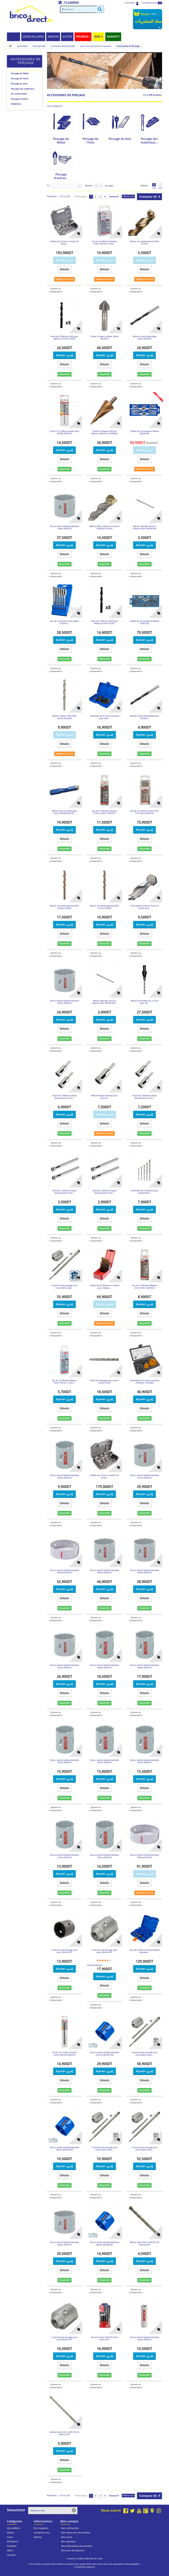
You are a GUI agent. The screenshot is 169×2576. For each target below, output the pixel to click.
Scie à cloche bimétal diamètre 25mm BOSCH (104, 1856)
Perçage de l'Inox (19, 78)
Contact (70, 2558)
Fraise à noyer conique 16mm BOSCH (104, 337)
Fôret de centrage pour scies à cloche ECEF (104, 1381)
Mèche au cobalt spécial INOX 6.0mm (144, 242)
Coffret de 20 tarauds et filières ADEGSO (144, 622)
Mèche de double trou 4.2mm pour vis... (144, 1002)
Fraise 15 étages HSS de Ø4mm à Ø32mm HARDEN (104, 432)
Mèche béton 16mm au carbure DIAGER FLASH (104, 527)
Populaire (12, 2546)
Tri (48, 185)
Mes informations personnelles (76, 2546)
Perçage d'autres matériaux (19, 101)
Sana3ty (113, 36)
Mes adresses (68, 2541)
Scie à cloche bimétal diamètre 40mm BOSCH (104, 1666)
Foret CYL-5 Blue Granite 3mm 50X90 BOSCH (64, 432)
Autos (67, 36)
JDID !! (98, 36)
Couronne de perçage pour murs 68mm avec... (64, 1286)
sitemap (38, 2537)
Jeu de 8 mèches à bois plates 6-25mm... (64, 622)
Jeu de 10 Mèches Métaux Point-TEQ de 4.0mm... (104, 242)
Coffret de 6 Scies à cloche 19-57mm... (104, 1476)
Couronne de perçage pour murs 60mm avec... (144, 2148)
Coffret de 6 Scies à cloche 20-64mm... (64, 242)
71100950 (71, 2)
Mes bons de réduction (72, 2550)
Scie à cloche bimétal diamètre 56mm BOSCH (64, 2243)
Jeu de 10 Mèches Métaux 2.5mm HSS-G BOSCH (104, 812)
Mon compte (69, 2521)
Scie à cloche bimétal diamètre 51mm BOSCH (64, 1666)
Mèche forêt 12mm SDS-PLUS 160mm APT (144, 2243)
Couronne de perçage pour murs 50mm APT (64, 1951)
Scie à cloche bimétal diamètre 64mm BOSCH (144, 1571)
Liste (160, 186)
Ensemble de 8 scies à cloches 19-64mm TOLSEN (144, 1381)
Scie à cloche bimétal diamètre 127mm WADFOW (104, 2053)
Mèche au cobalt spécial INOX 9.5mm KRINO (64, 907)
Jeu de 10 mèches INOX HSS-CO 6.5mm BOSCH (144, 812)
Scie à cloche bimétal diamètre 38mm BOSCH (144, 1666)
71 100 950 (150, 2531)
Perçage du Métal (20, 73)
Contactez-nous (149, 2)
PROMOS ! (83, 36)
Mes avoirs (66, 2537)
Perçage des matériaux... (149, 140)
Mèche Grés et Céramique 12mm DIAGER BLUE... (64, 812)
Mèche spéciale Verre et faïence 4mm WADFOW (144, 527)
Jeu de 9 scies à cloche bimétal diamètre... (144, 1951)
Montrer (88, 185)
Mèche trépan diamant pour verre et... (104, 1097)
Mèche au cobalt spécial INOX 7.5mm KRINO (104, 907)
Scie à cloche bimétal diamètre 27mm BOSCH (64, 1856)
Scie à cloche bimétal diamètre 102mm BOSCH (64, 1571)
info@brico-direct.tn (146, 2537)
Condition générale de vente (89, 2558)
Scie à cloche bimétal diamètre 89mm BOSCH (104, 1571)
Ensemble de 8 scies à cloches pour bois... (104, 717)
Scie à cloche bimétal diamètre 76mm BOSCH (64, 527)
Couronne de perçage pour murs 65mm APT (104, 1951)
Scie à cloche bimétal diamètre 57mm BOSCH (144, 1476)
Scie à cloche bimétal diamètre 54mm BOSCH (64, 1002)
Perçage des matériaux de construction (22, 91)
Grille (154, 186)
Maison (53, 36)
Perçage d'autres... (61, 176)
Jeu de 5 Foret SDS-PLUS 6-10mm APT (104, 2338)
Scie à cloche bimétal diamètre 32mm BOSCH (64, 1761)
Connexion (130, 2)
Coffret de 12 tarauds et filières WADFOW (144, 432)
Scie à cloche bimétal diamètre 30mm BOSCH (144, 1761)
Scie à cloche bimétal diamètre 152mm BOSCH (144, 1856)
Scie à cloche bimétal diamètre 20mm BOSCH (64, 1476)
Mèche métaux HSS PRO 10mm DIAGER (64, 717)
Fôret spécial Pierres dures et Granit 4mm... (145, 907)
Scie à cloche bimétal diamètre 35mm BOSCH (104, 1761)
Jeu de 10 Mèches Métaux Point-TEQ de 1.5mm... (64, 1381)
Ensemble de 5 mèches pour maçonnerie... (144, 1192)
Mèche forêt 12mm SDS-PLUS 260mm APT (64, 2433)
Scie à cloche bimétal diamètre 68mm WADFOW (104, 2243)
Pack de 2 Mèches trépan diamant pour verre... (64, 1097)
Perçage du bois (19, 83)
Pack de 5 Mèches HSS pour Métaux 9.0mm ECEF (104, 622)
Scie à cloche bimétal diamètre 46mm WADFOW (64, 2148)
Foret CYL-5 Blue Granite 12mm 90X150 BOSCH (64, 2053)
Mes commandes (70, 2528)
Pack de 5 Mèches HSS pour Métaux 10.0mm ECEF (64, 337)
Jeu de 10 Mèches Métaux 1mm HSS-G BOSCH (144, 1286)
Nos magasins (41, 2528)
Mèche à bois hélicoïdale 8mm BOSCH (144, 717)
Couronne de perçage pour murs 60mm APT (64, 2338)
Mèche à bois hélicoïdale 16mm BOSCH (144, 337)
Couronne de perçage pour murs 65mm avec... (104, 2148)
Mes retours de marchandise (75, 2532)
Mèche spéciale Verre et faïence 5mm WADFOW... (104, 1002)
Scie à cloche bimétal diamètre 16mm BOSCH (144, 2338)
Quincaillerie (33, 36)
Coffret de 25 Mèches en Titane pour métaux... (104, 1286)
